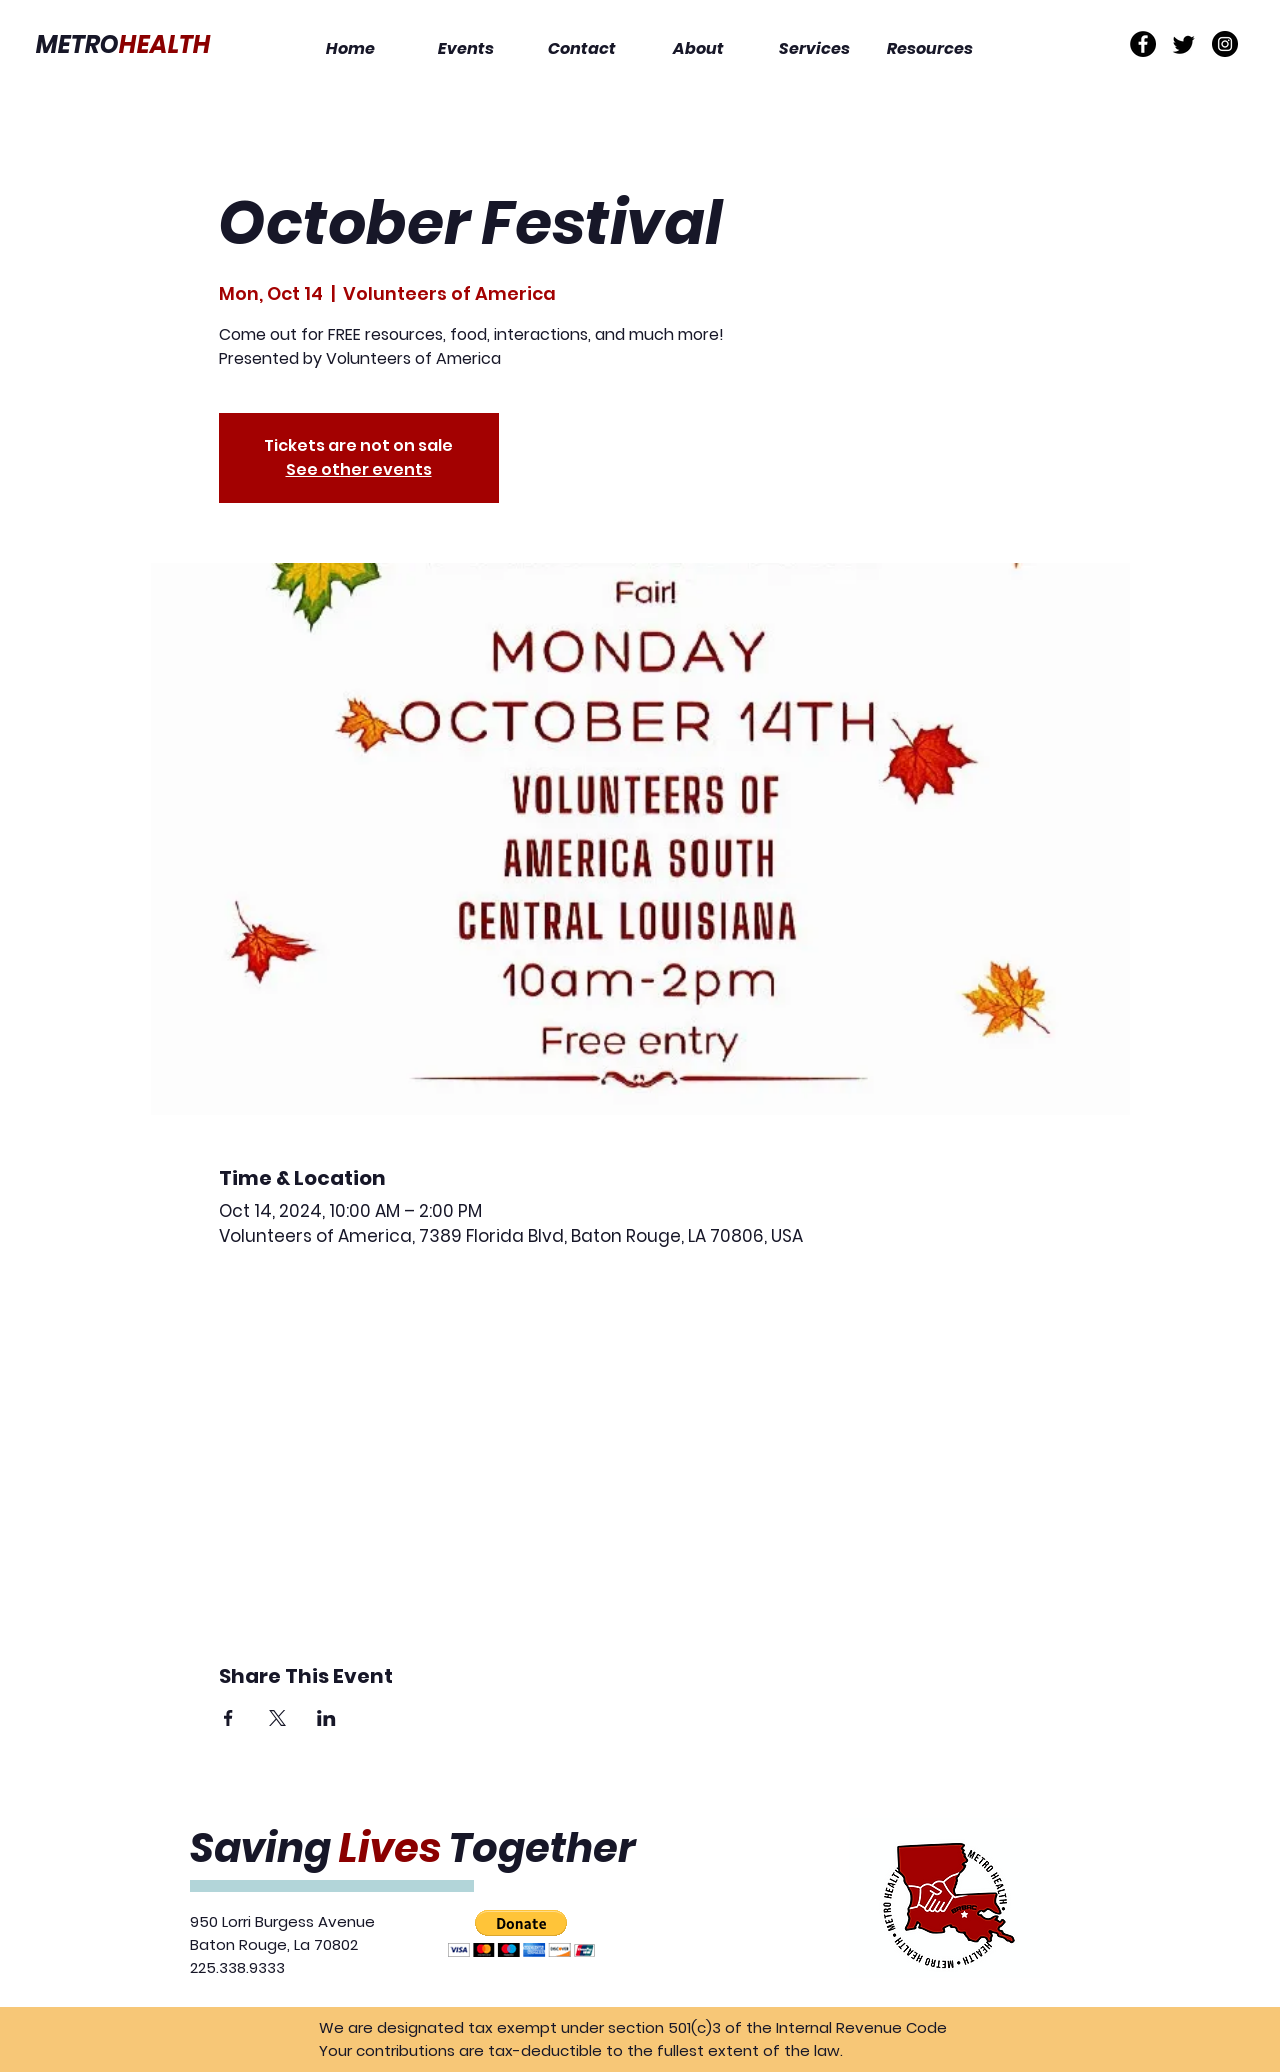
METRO (123, 44)
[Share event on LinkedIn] (326, 1718)
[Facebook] (1143, 44)
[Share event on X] (277, 1718)
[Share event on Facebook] (228, 1718)
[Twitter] (1184, 44)
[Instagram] (1225, 44)
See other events (359, 469)
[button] (521, 1933)
